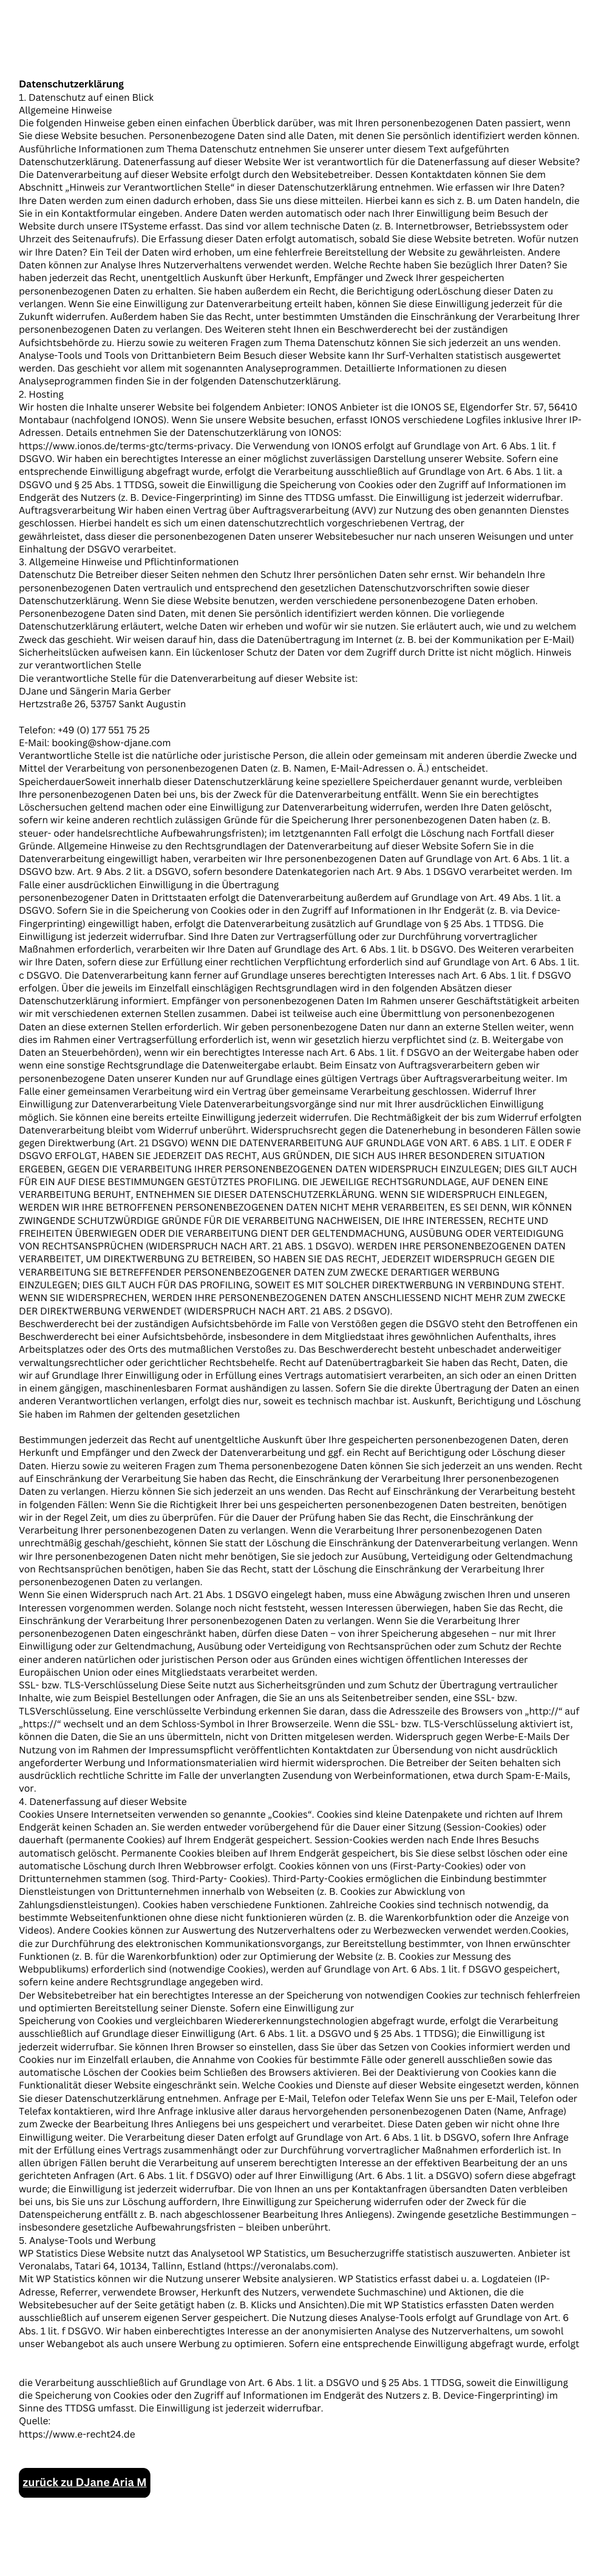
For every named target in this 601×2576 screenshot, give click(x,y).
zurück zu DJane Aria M (85, 2482)
